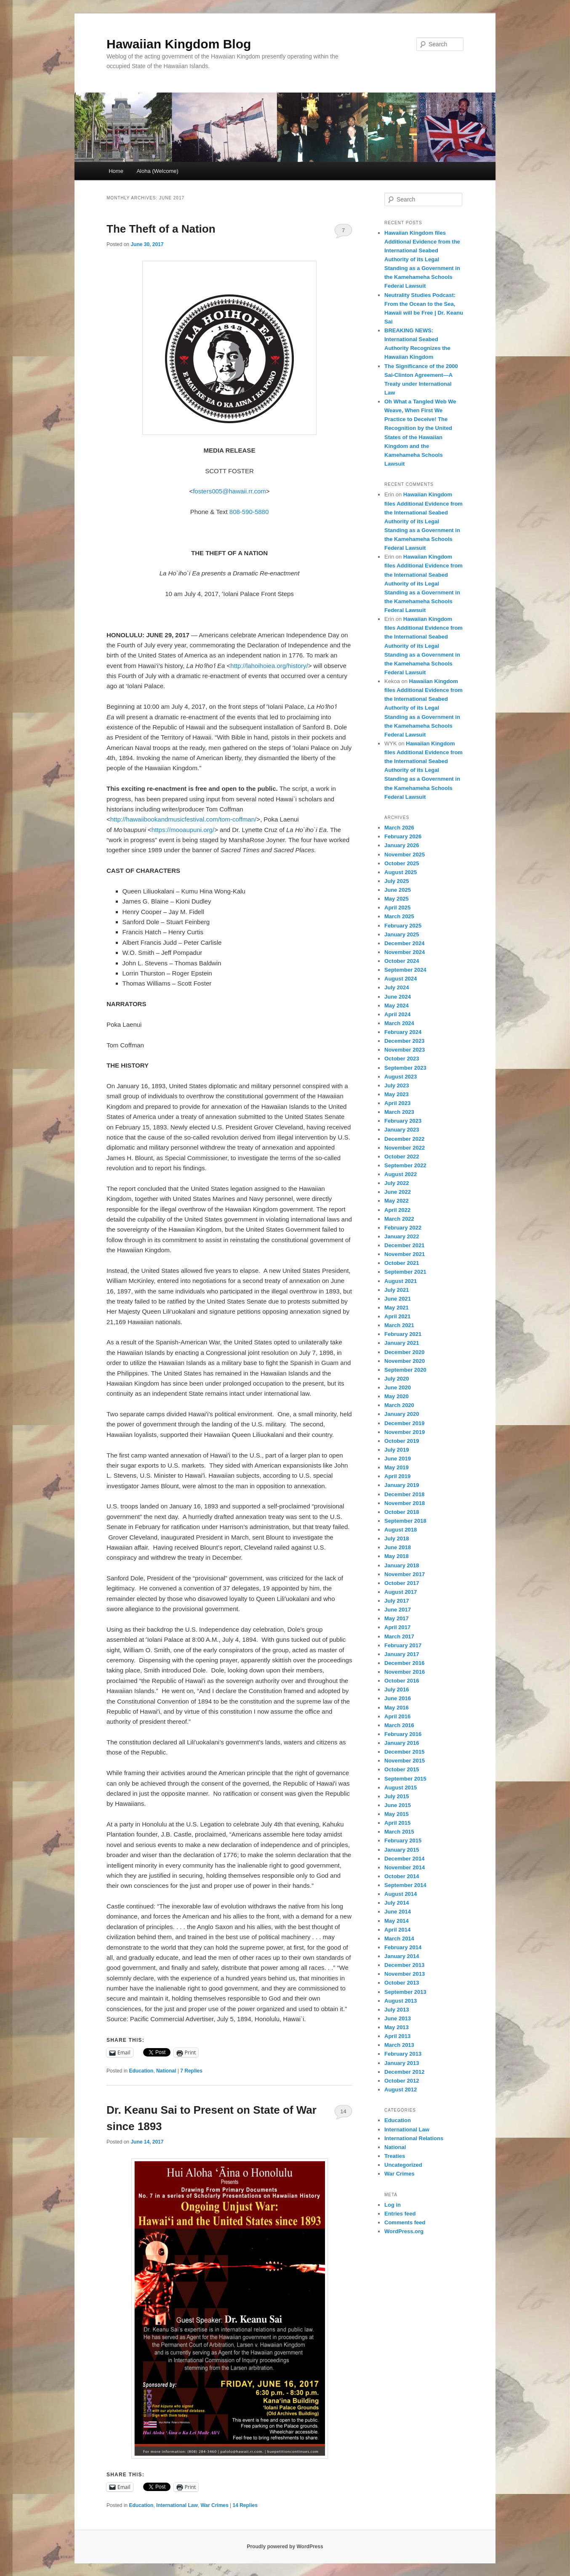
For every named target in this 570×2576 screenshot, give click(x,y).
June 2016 (397, 1698)
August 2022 (400, 1174)
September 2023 (405, 1068)
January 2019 (401, 1485)
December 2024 (404, 943)
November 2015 (404, 1760)
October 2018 (401, 1512)
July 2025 (396, 881)
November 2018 (404, 1503)
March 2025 (399, 916)
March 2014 (399, 1938)
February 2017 (402, 1645)
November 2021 (404, 1254)
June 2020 (397, 1387)
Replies (191, 2071)
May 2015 (396, 1814)
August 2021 (400, 1281)
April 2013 (397, 2036)
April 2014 (397, 1930)
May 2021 (396, 1307)
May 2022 (396, 1201)
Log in (392, 2205)
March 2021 (399, 1325)
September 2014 (405, 1885)
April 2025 (397, 907)
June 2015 (397, 1805)
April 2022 (397, 1210)
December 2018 (404, 1494)
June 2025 (397, 890)
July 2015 (396, 1796)
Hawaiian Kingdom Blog (179, 44)
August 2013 (400, 2001)
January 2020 (401, 1414)
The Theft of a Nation (161, 229)
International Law (177, 2505)
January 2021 (401, 1343)
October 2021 (401, 1263)
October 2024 (401, 961)
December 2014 (404, 1858)
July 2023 (396, 1085)
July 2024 (396, 987)
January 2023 (401, 1129)
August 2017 (400, 1592)
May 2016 (396, 1707)
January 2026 (401, 845)
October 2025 (401, 863)
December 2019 (404, 1423)
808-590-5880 (249, 511)
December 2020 (404, 1352)
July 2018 (396, 1538)
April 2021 (397, 1316)
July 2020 (396, 1378)
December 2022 (404, 1139)
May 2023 (396, 1094)
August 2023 (400, 1076)
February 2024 (402, 1032)
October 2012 (401, 2081)
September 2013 (405, 1992)
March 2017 (399, 1636)
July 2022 (396, 1183)
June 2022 (397, 1192)
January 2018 (401, 1565)
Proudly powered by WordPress (285, 2546)
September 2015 (405, 1779)
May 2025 (396, 899)
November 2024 (404, 952)
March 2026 (399, 827)
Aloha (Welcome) (157, 171)
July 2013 (396, 2009)
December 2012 (404, 2072)
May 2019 (396, 1467)
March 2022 (399, 1219)
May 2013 (396, 2027)
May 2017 (396, 1618)
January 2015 (401, 1850)
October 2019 (401, 1441)
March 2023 (399, 1112)
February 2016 (402, 1734)
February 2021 (402, 1334)
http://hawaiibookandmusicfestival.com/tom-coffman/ (183, 819)
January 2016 (401, 1743)
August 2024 (400, 978)
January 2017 (401, 1654)
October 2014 (401, 1876)
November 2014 (404, 1867)
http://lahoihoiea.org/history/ (269, 665)
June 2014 (397, 1911)
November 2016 (404, 1672)
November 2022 (404, 1148)
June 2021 (397, 1299)
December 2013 (404, 1965)
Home (116, 171)
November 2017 (404, 1574)
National (166, 2071)
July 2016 (396, 1689)
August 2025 (400, 872)
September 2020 (405, 1370)
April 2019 (397, 1476)
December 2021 (404, 1245)
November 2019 (404, 1432)
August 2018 (400, 1530)
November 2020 (404, 1361)
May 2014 (396, 1921)
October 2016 (401, 1681)
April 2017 (397, 1627)
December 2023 (404, 1041)
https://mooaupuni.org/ (183, 829)
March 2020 (399, 1405)
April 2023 (397, 1103)
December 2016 (404, 1663)
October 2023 (401, 1058)
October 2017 (401, 1583)
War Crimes (214, 2505)
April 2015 (397, 1823)
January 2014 (401, 1956)
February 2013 (402, 2054)
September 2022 (405, 1165)
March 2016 (399, 1725)
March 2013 (399, 2045)
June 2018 (397, 1547)
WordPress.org (404, 2231)
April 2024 (397, 1014)
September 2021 (405, 1272)
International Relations (413, 2138)
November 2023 (404, 1050)
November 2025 (404, 854)
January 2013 (401, 2063)
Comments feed (405, 2222)
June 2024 (397, 997)
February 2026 (402, 836)
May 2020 (396, 1396)
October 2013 (401, 1983)
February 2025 (402, 925)
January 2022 (401, 1236)
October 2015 (401, 1769)
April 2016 (397, 1716)
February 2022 (402, 1227)
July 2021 (396, 1290)
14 (343, 2111)
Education (141, 2071)
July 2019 (396, 1450)
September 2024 (405, 970)
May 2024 (396, 1005)
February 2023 (402, 1121)
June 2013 (397, 2018)
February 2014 (402, 1947)
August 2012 (400, 2089)
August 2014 (400, 1894)
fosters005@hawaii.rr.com (229, 491)
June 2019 (397, 1458)
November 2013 (404, 1974)
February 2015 (402, 1840)
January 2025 (401, 934)
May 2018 (396, 1556)
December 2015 (404, 1752)
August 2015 (400, 1787)
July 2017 (396, 1601)
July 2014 (396, 1903)
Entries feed (400, 2213)
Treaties (394, 2156)
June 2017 (397, 1609)
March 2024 (399, 1023)
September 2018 (405, 1521)
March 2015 (399, 1832)
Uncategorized (403, 2165)
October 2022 (401, 1156)
